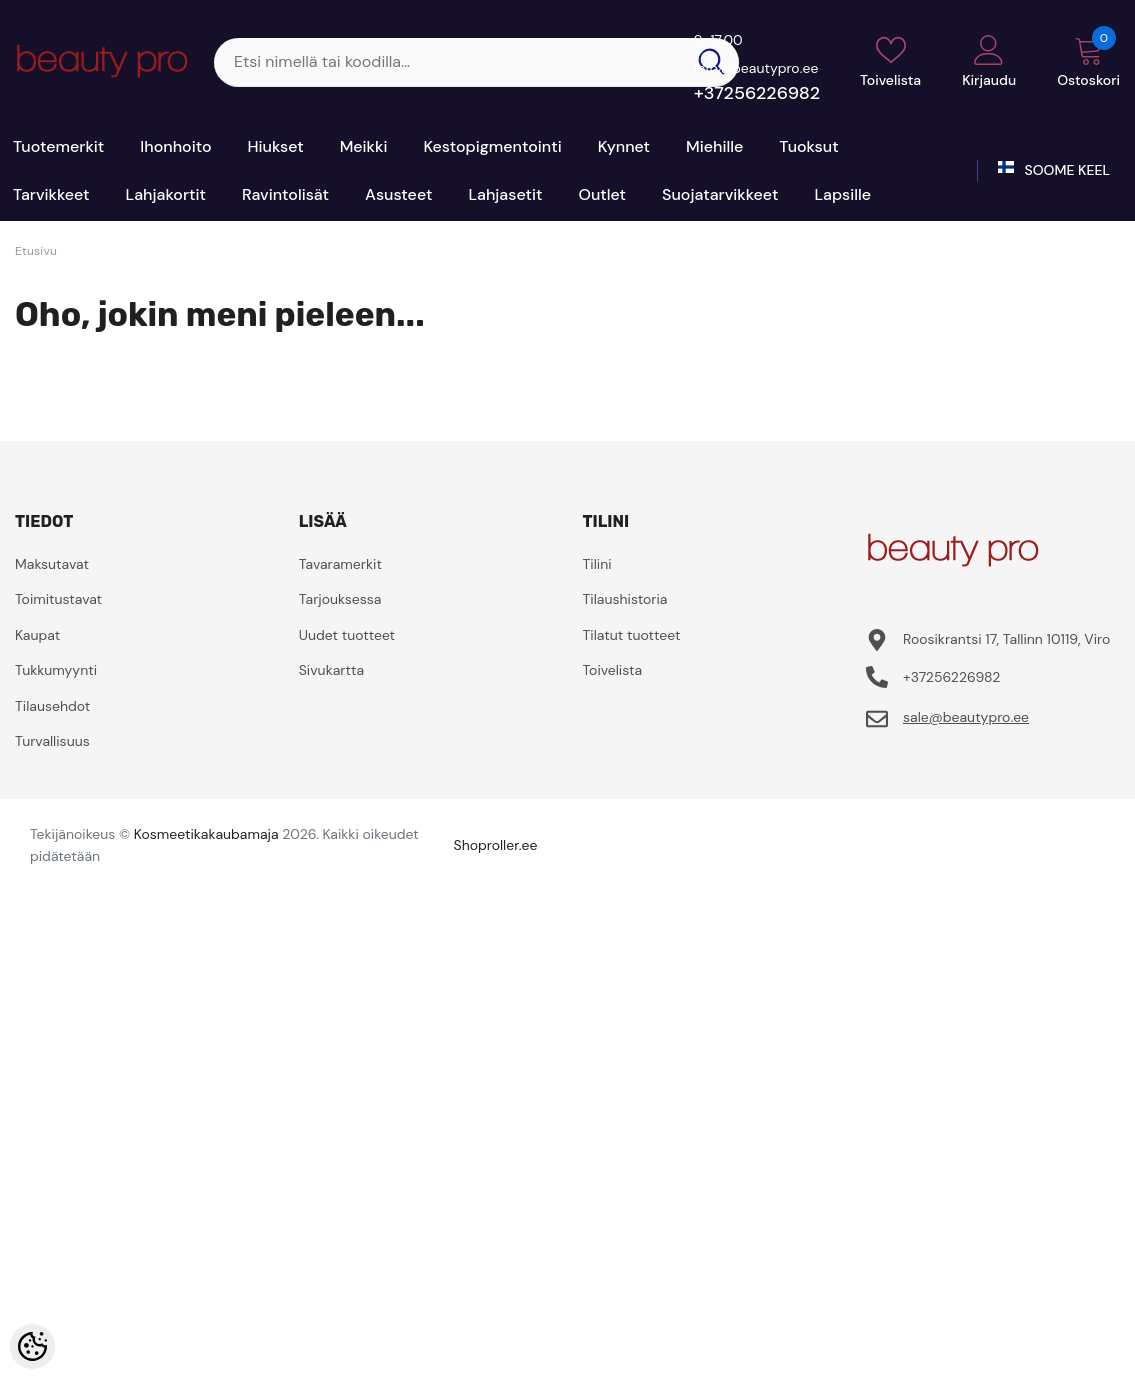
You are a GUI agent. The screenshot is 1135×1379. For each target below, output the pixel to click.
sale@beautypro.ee (966, 717)
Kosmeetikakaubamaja (206, 834)
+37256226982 (757, 93)
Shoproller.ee (496, 845)
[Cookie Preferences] (32, 1346)
